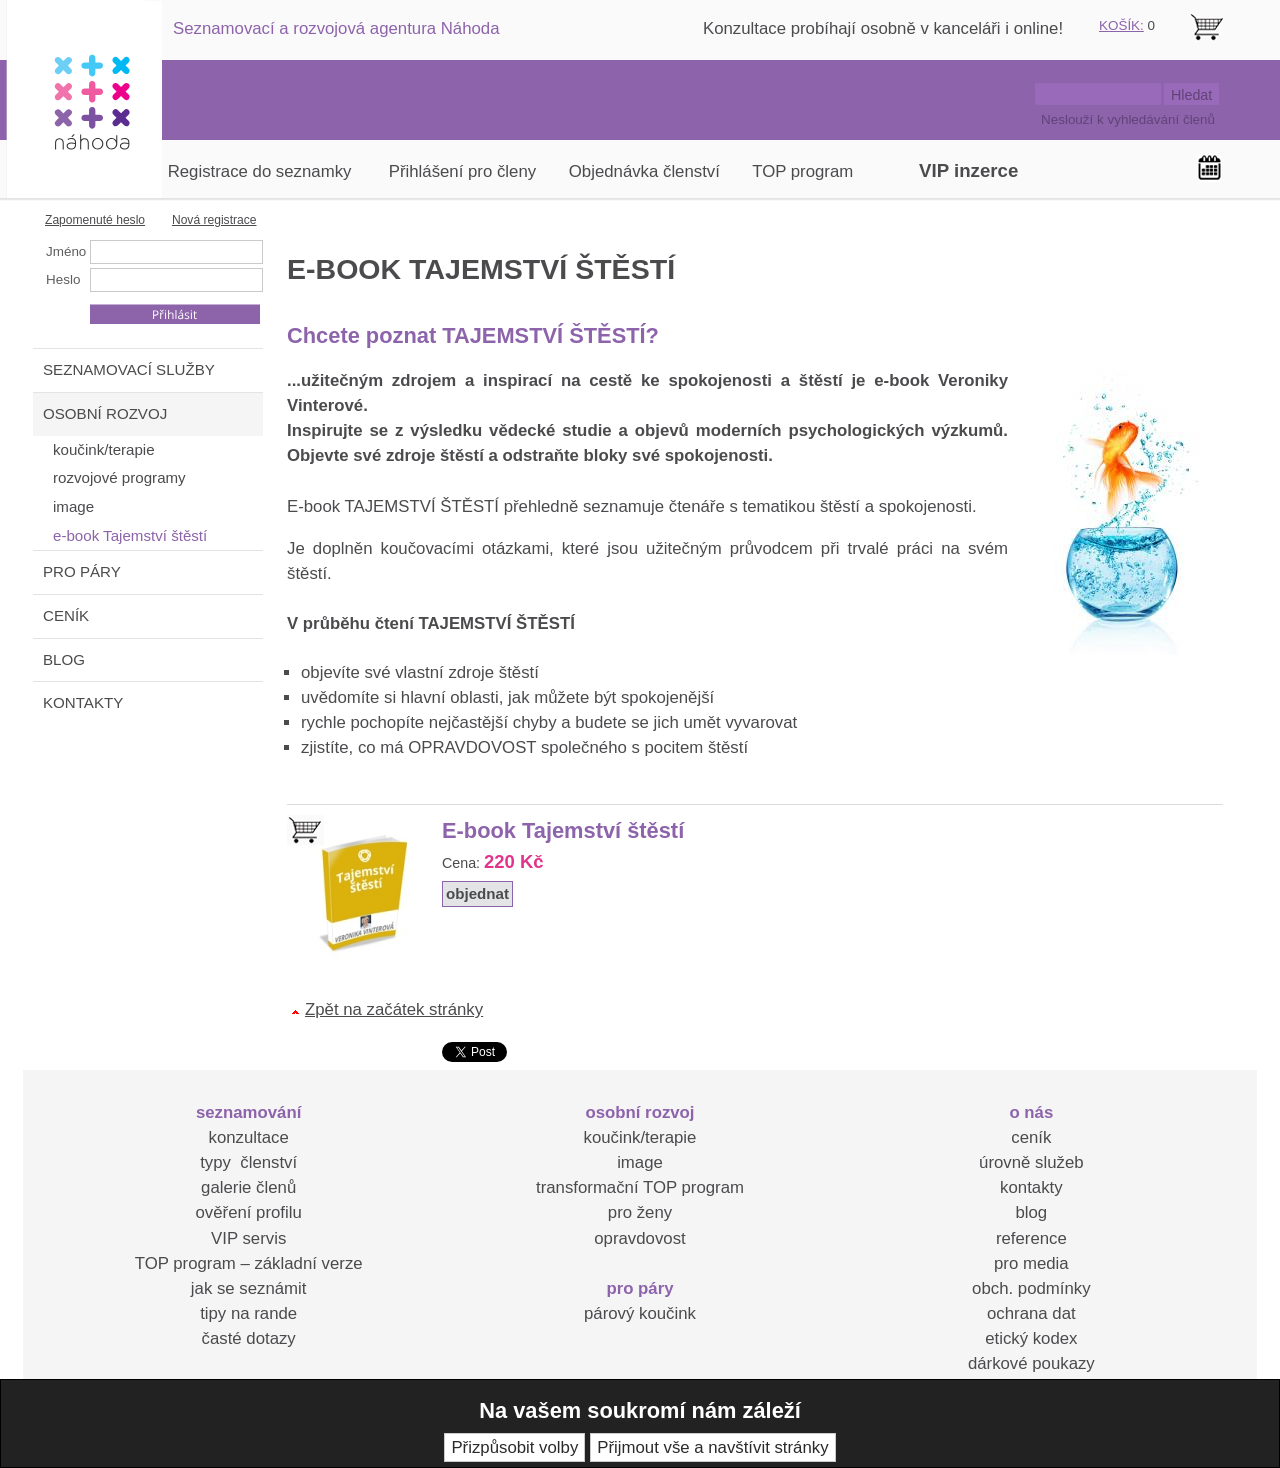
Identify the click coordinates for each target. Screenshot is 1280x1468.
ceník (1031, 1137)
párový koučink (640, 1313)
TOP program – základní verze (249, 1263)
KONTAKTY (83, 702)
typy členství (248, 1162)
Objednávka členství (644, 171)
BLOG (64, 659)
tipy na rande (248, 1313)
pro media (1031, 1263)
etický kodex (1031, 1338)
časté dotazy (249, 1338)
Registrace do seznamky (260, 171)
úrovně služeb (1031, 1162)
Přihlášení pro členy (462, 171)
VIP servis (248, 1238)
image (640, 1162)
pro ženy (640, 1212)
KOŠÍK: (1121, 25)
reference (1031, 1238)
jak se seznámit (249, 1288)
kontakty (1031, 1187)
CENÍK (66, 615)
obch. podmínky (1031, 1288)
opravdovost (639, 1238)
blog (1031, 1212)
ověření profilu (248, 1212)
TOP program (802, 171)
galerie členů (248, 1187)
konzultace (249, 1137)
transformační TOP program (640, 1187)
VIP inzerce (968, 170)
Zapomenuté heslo (95, 220)
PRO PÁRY (82, 571)
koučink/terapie (640, 1137)
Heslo (63, 279)
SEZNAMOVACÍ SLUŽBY (129, 369)
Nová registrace (214, 220)
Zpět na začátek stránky (394, 1009)
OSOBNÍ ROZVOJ (105, 413)
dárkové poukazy (1031, 1363)
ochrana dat (1031, 1313)
